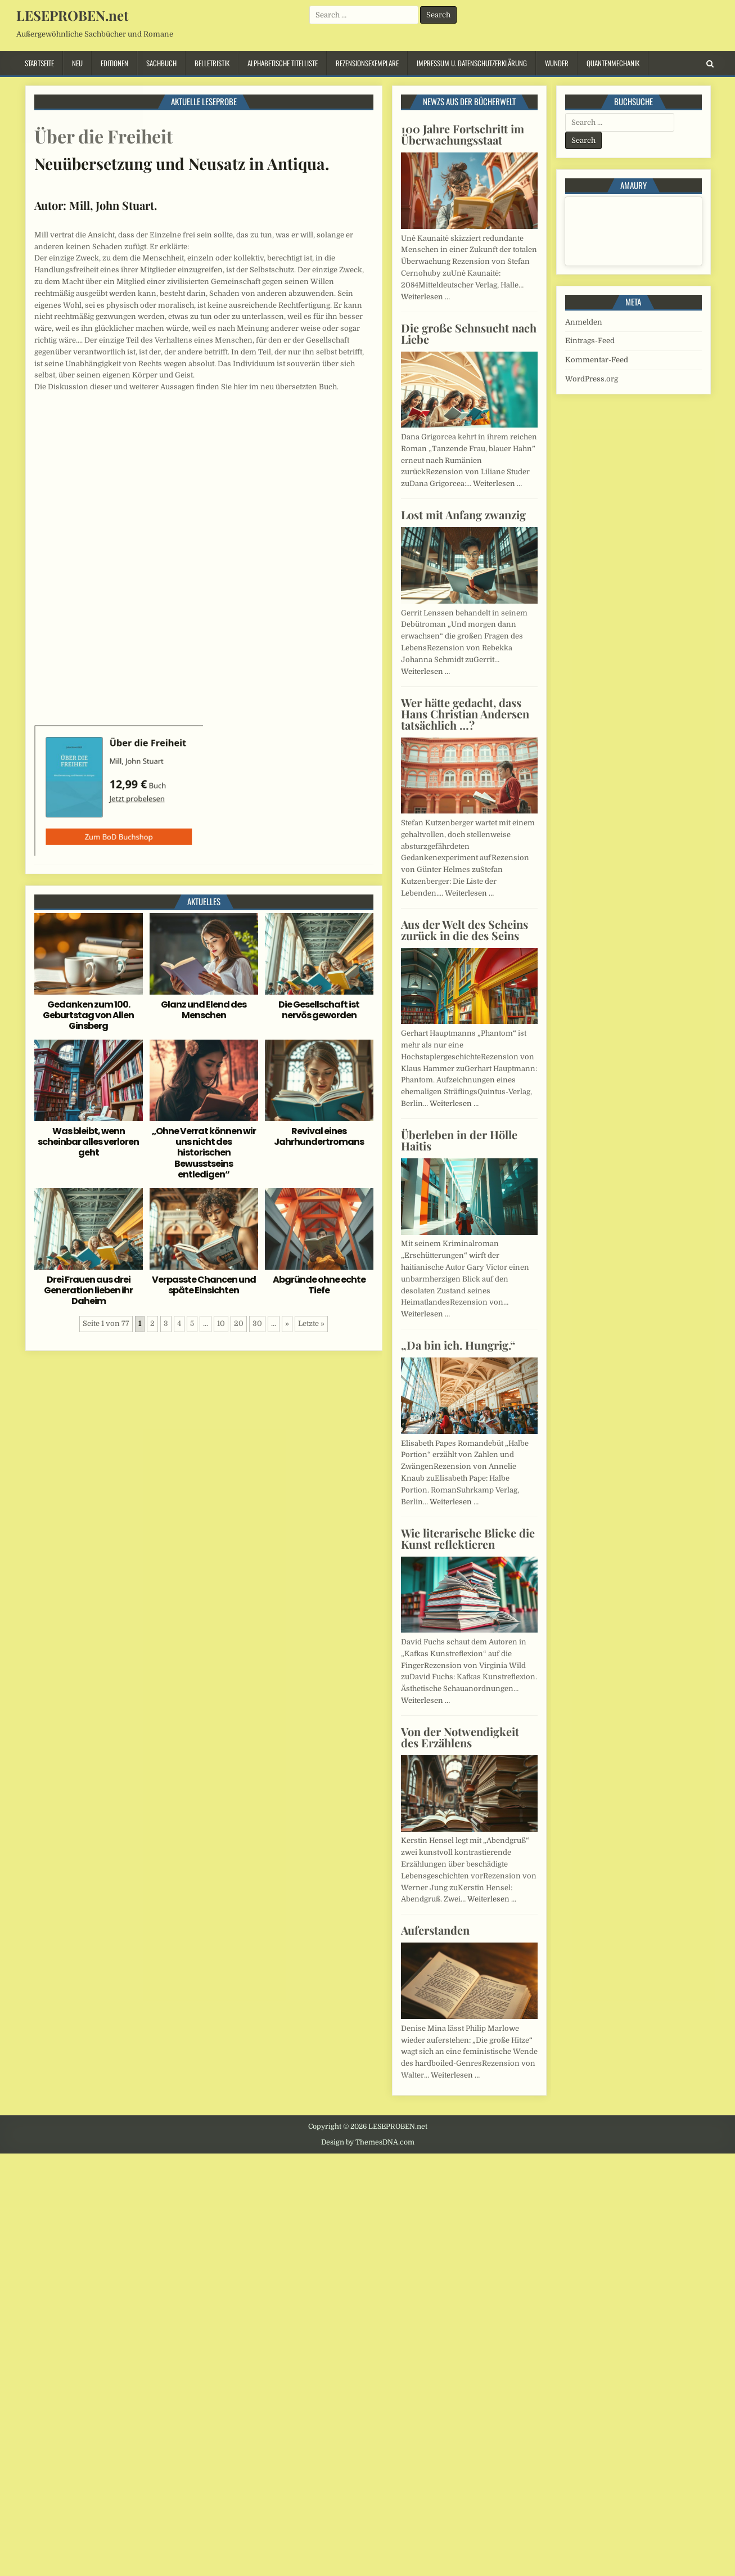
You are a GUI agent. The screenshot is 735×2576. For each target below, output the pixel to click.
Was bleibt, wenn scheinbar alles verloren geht (88, 1142)
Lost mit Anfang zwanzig (463, 514)
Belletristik (212, 63)
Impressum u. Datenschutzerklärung (472, 63)
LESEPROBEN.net (72, 15)
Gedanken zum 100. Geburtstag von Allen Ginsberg (88, 1015)
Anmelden (583, 322)
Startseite (39, 63)
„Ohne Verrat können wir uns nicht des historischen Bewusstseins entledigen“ (204, 1153)
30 (257, 1323)
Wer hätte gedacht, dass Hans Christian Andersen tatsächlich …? (465, 713)
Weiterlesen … (425, 297)
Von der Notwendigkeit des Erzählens (460, 1737)
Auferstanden (435, 1929)
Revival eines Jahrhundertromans (319, 1136)
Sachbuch (161, 63)
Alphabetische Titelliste (282, 63)
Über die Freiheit (103, 136)
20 (239, 1323)
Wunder (557, 63)
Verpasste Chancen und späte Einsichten (204, 1285)
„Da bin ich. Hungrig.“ (458, 1344)
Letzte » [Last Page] (311, 1323)
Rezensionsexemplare (367, 63)
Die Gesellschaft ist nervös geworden (318, 1010)
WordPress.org (591, 379)
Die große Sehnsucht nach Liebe (468, 333)
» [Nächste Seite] (287, 1323)
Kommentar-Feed (596, 360)
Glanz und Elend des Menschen (203, 1010)
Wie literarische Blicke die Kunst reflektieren (468, 1538)
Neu (77, 63)
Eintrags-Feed (590, 340)
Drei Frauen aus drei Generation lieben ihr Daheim (88, 1290)
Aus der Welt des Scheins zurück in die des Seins (464, 929)
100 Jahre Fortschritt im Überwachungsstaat (462, 134)
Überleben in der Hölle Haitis (459, 1140)
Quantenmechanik (613, 63)
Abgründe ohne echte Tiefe (319, 1285)
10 (221, 1323)
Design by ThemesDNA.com (367, 2142)
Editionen (114, 63)
